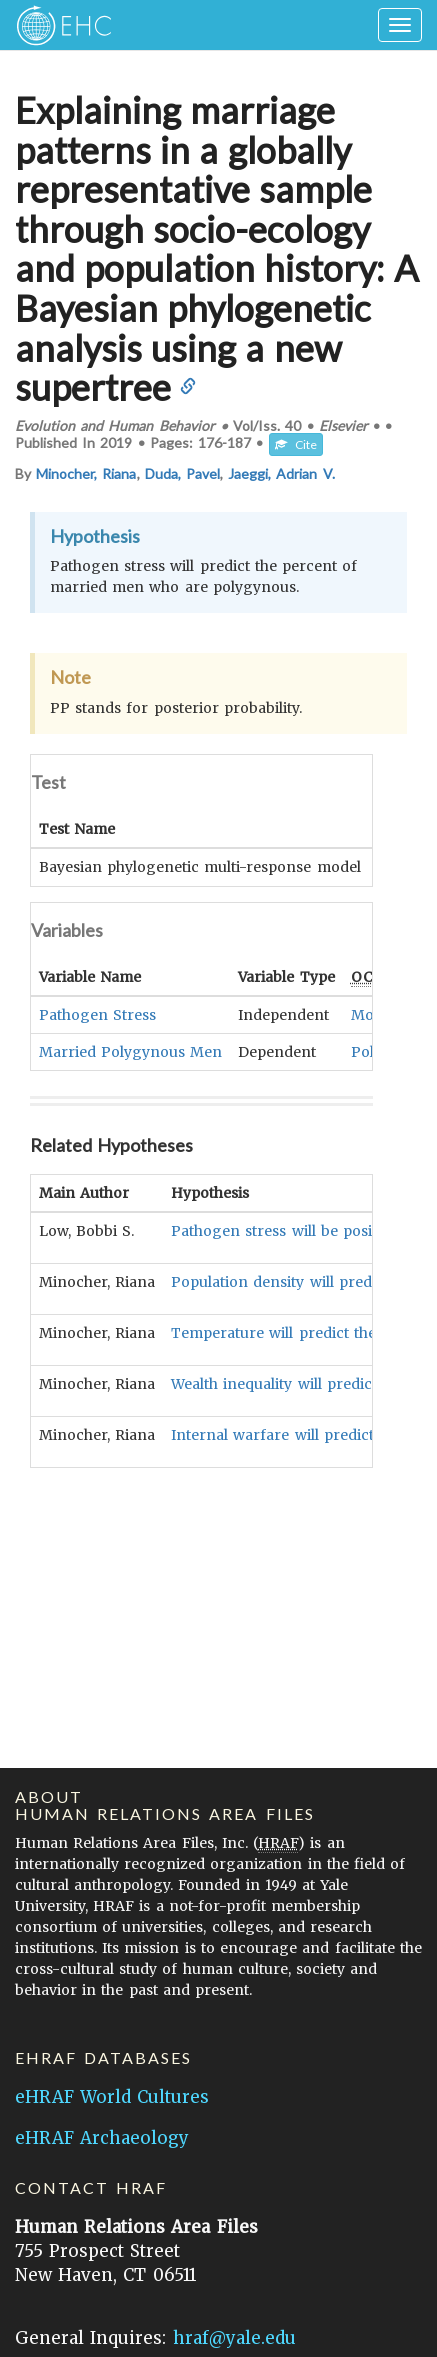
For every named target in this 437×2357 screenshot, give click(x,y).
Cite (296, 444)
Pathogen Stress (97, 1014)
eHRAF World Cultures (112, 2097)
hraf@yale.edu (234, 2338)
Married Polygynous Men (130, 1051)
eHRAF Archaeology (102, 2138)
